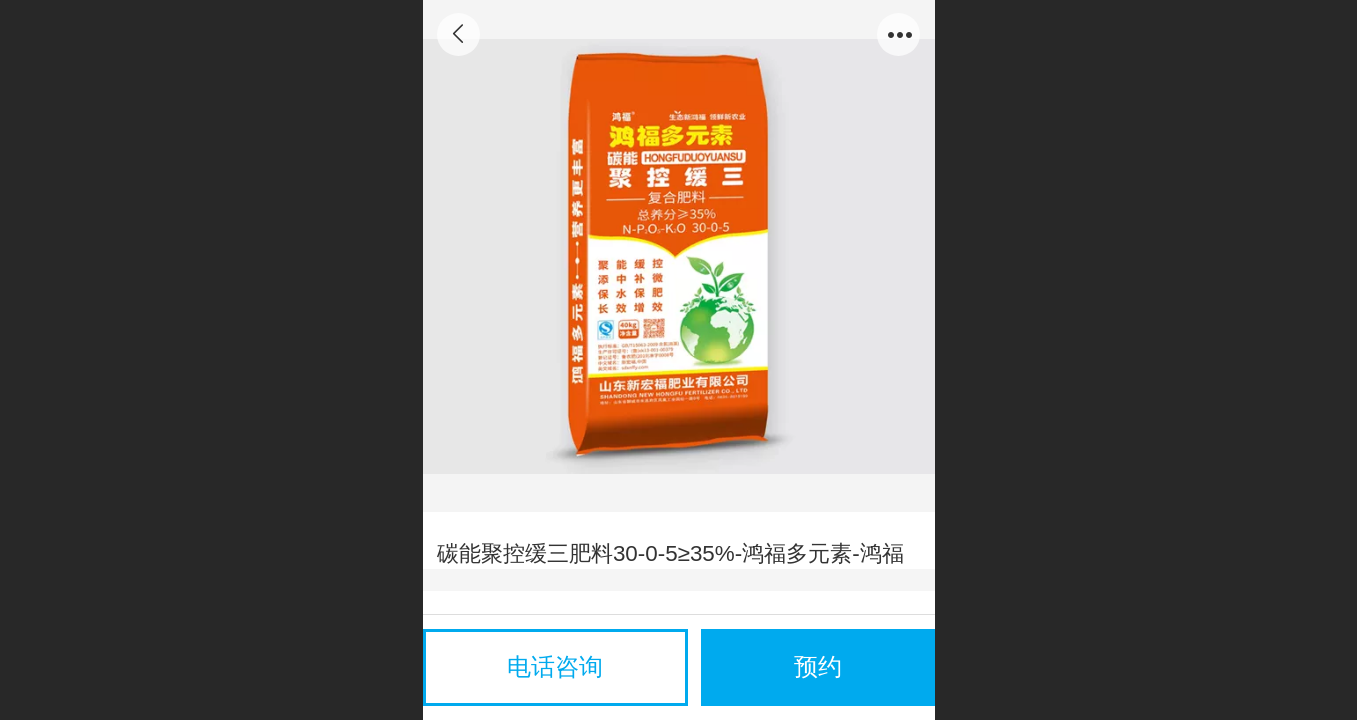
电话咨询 (555, 666)
